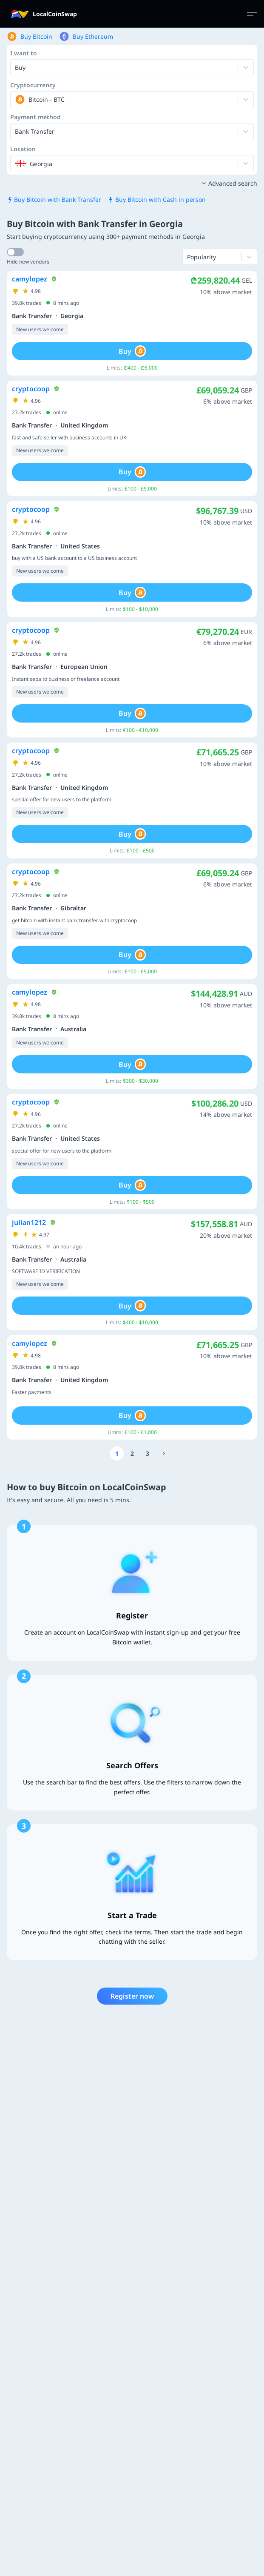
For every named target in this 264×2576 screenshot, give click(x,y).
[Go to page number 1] (117, 1453)
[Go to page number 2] (132, 1453)
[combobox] (16, 99)
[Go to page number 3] (147, 1453)
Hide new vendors (28, 261)
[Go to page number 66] (164, 1453)
